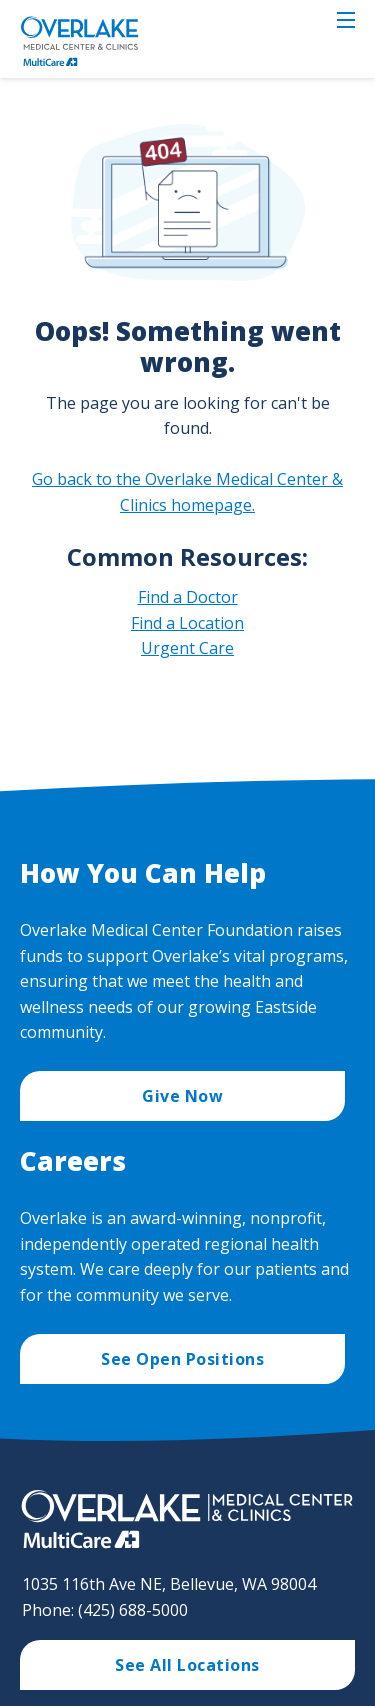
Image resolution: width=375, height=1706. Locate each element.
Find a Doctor (188, 597)
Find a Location (187, 623)
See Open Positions (182, 1359)
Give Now (182, 1096)
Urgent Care (187, 648)
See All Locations (187, 1665)
